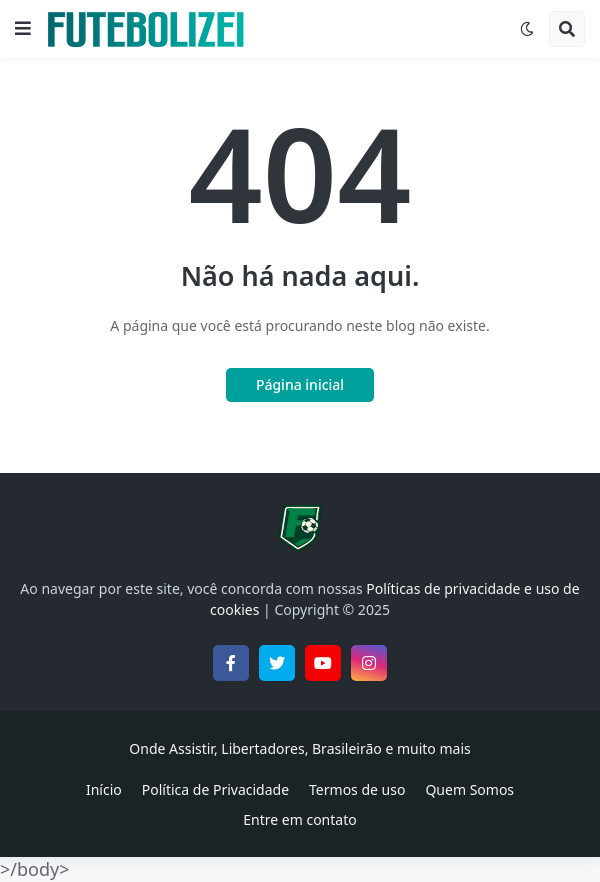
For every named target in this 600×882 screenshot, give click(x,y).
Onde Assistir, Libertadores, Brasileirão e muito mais (299, 748)
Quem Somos (469, 789)
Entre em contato (299, 819)
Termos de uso (357, 789)
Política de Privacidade (215, 789)
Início (104, 789)
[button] (23, 29)
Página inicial (300, 384)
